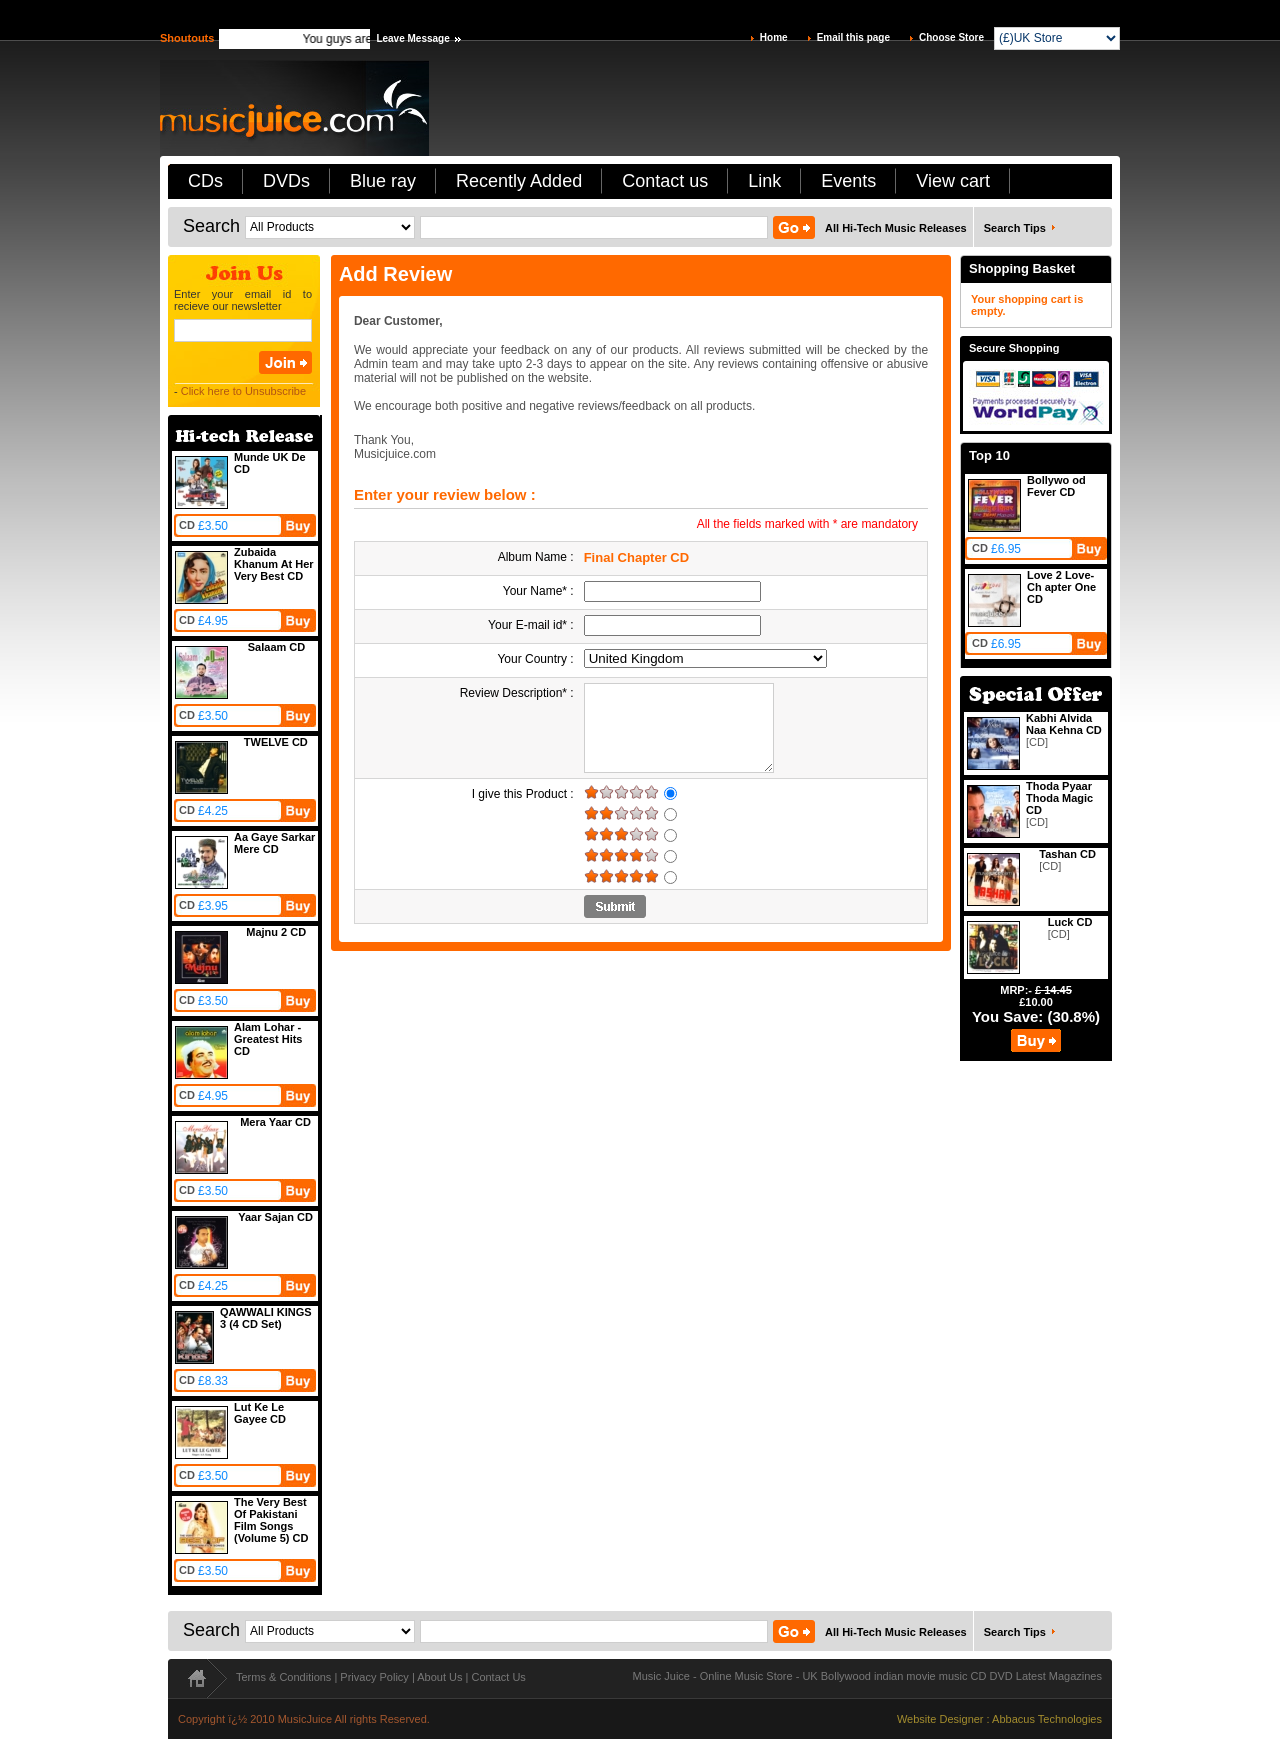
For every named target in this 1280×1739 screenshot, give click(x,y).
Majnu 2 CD (276, 932)
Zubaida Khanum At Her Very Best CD (274, 564)
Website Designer (940, 1719)
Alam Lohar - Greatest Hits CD (268, 1039)
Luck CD (1070, 922)
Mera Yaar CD (275, 1122)
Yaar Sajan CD (275, 1217)
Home (774, 37)
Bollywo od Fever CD (1056, 486)
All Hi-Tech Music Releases (896, 228)
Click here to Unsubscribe (243, 391)
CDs (205, 181)
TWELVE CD (276, 742)
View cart (953, 181)
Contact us (665, 181)
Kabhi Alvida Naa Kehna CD (1064, 724)
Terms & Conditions (283, 1677)
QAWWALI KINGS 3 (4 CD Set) (266, 1318)
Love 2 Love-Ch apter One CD (1061, 587)
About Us (439, 1677)
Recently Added (519, 181)
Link (764, 181)
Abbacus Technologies (1047, 1719)
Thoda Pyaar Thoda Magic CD (1059, 798)
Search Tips (1015, 228)
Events (848, 181)
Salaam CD (276, 647)
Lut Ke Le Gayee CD (260, 1413)
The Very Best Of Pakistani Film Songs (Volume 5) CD (271, 1520)
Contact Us (498, 1677)
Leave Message (412, 38)
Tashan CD (1067, 854)
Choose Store (951, 37)
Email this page (853, 37)
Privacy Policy (374, 1677)
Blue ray (383, 181)
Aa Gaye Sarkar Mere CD (274, 843)
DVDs (286, 181)
